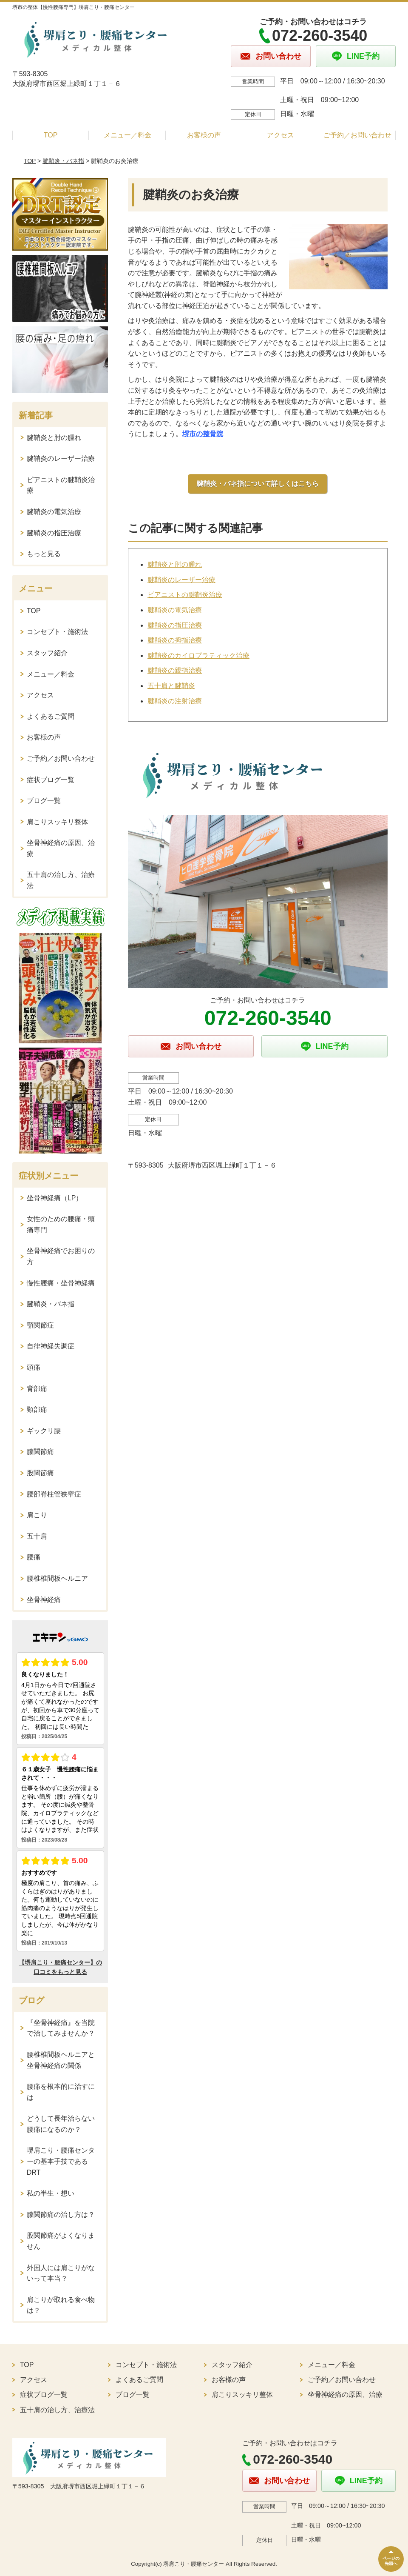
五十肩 (37, 1536)
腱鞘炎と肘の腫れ (174, 564)
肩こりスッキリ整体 (57, 821)
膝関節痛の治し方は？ (61, 2214)
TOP (51, 135)
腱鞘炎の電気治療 (174, 610)
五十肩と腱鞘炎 (171, 685)
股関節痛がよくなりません (61, 2241)
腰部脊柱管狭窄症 (54, 1494)
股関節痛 (40, 1472)
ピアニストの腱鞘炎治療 (184, 594)
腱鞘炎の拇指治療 (174, 640)
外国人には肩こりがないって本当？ (61, 2273)
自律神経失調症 (50, 1346)
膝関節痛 (40, 1451)
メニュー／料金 (127, 135)
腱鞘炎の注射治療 (174, 701)
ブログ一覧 (44, 800)
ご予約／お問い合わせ (357, 135)
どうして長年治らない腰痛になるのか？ (61, 2124)
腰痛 (33, 1557)
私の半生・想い (50, 2193)
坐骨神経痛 (44, 1599)
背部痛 (37, 1388)
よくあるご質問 (50, 716)
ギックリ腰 (44, 1430)
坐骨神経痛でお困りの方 (61, 1256)
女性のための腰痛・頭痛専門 (61, 1224)
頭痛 (33, 1367)
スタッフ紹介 (47, 653)
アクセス (280, 135)
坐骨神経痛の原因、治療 (61, 848)
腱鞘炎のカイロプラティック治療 (198, 655)
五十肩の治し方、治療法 (61, 880)
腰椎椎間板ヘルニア (57, 1578)
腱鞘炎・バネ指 (63, 160)
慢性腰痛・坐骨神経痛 (61, 1283)
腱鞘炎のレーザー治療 (181, 579)
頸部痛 (37, 1409)
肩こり (37, 1515)
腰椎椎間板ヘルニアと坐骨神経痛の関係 (61, 2060)
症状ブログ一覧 (50, 779)
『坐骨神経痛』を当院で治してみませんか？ (61, 2028)
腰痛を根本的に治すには (61, 2092)
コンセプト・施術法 (57, 631)
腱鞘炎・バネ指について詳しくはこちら (257, 483)
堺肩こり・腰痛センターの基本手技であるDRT (61, 2161)
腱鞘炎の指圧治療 (174, 625)
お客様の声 (204, 135)
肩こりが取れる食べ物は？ (61, 2305)
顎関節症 (40, 1325)
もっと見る (44, 553)
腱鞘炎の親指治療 (174, 670)
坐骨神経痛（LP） (55, 1198)
